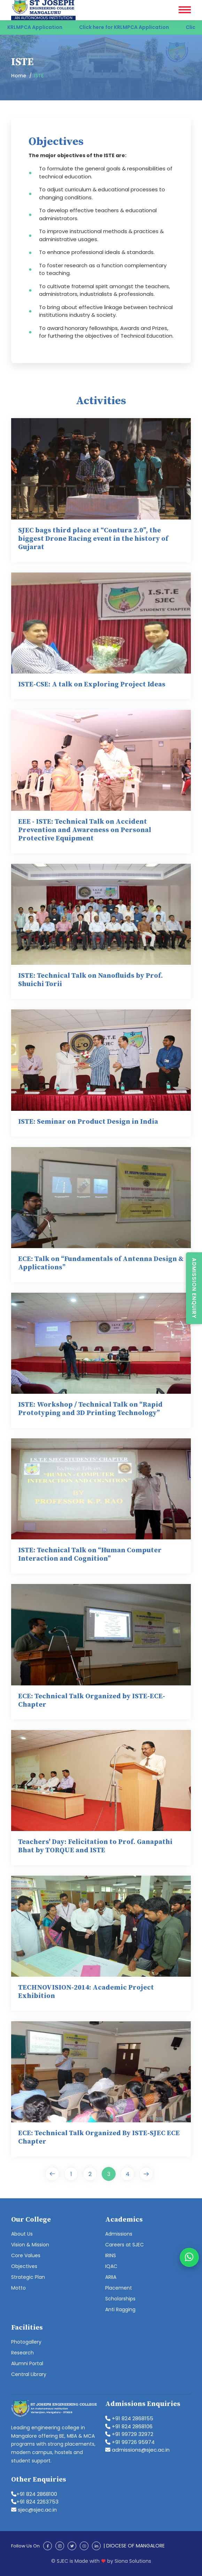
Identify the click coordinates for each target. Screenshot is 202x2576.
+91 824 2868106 (129, 2426)
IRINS (110, 2255)
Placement (118, 2287)
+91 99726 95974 (130, 2442)
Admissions (118, 2233)
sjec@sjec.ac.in (34, 2509)
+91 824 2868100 (34, 2494)
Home (18, 75)
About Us (22, 2233)
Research (22, 2352)
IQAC (111, 2266)
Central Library (28, 2374)
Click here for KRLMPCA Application (129, 27)
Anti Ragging (120, 2309)
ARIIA (110, 2277)
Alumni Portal (27, 2363)
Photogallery (26, 2341)
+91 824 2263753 (35, 2501)
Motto (18, 2287)
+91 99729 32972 (129, 2434)
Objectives (24, 2266)
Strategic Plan (28, 2277)
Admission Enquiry (194, 1288)
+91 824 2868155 (129, 2418)
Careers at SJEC (124, 2244)
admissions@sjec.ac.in (137, 2449)
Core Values (25, 2255)
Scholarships (120, 2298)
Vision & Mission (30, 2244)
